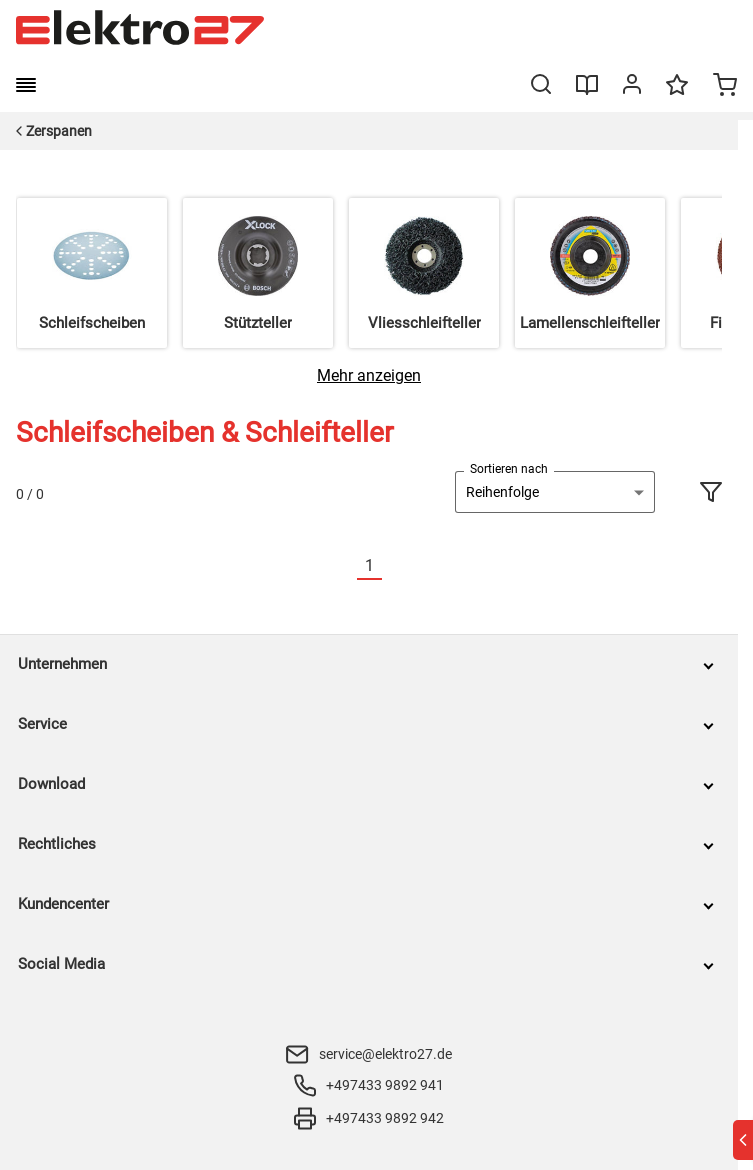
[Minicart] (725, 87)
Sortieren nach (509, 469)
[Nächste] (394, 566)
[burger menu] (26, 85)
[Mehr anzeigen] (369, 375)
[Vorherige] (345, 566)
